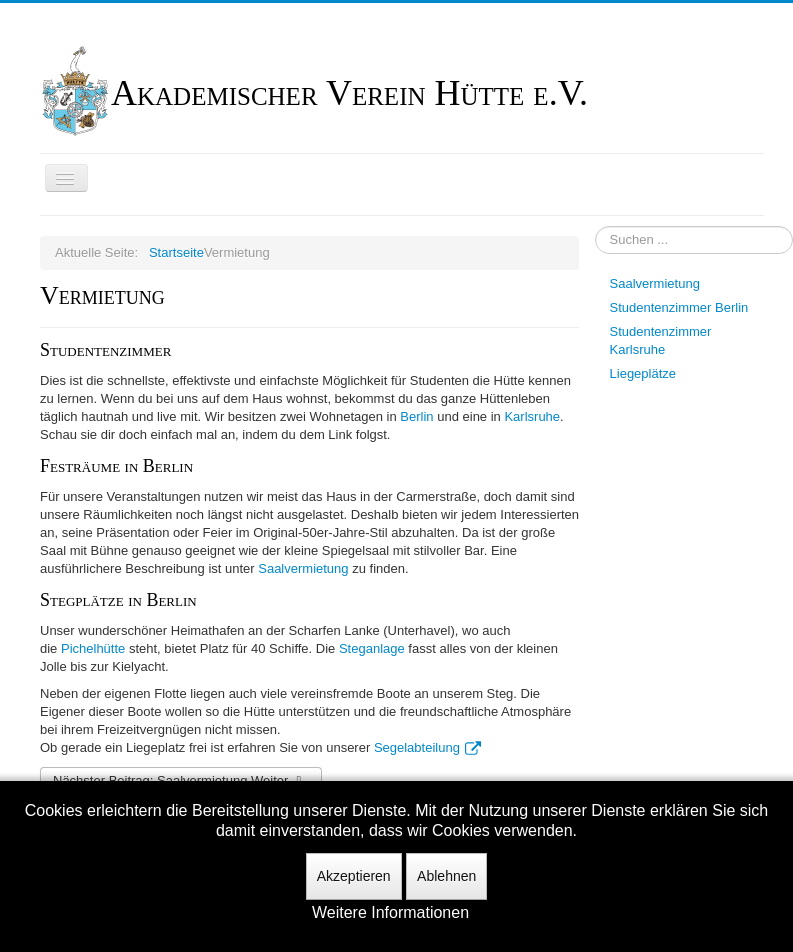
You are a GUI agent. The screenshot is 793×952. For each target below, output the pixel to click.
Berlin (416, 416)
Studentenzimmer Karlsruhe (661, 340)
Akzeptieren (354, 876)
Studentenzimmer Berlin (679, 307)
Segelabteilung (427, 747)
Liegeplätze (643, 373)
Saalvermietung (303, 568)
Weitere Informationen (390, 912)
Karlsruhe (532, 416)
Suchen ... (595, 226)
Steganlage (372, 648)
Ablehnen (446, 876)
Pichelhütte (93, 648)
